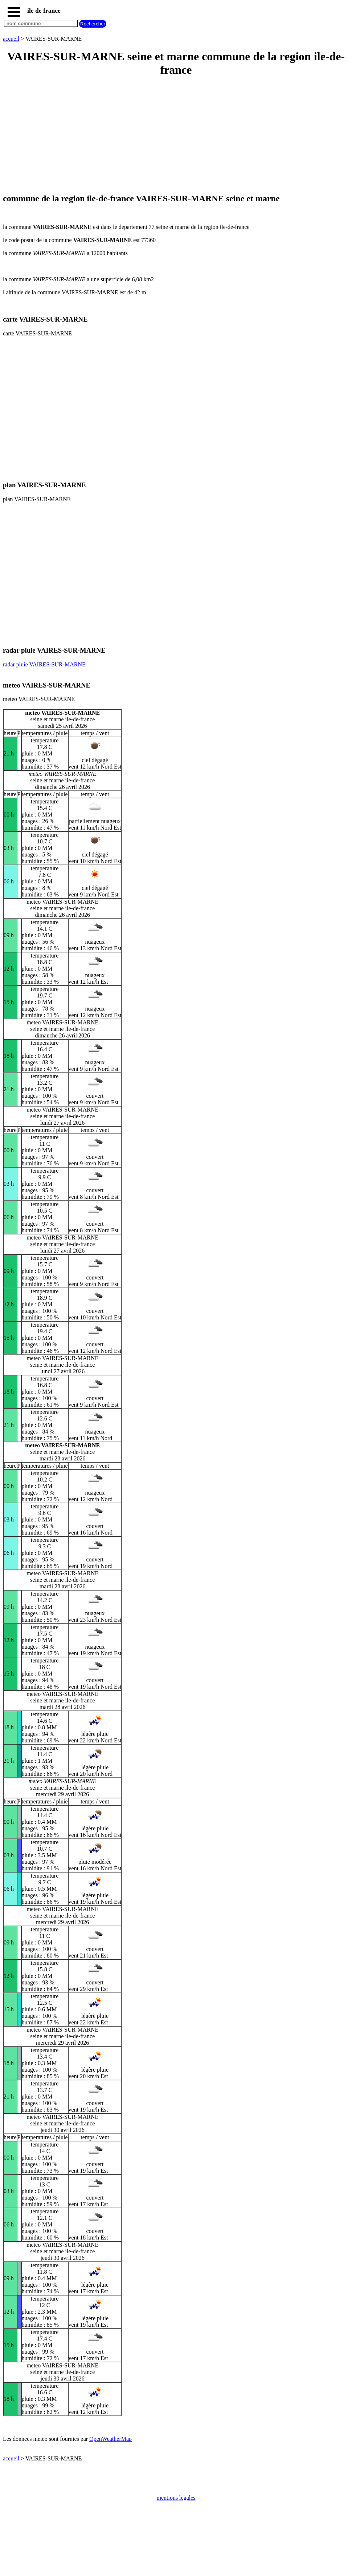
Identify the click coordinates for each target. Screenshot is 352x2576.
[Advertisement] (176, 135)
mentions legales (175, 2498)
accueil (11, 39)
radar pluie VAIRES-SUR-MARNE (44, 664)
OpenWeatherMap (110, 2439)
